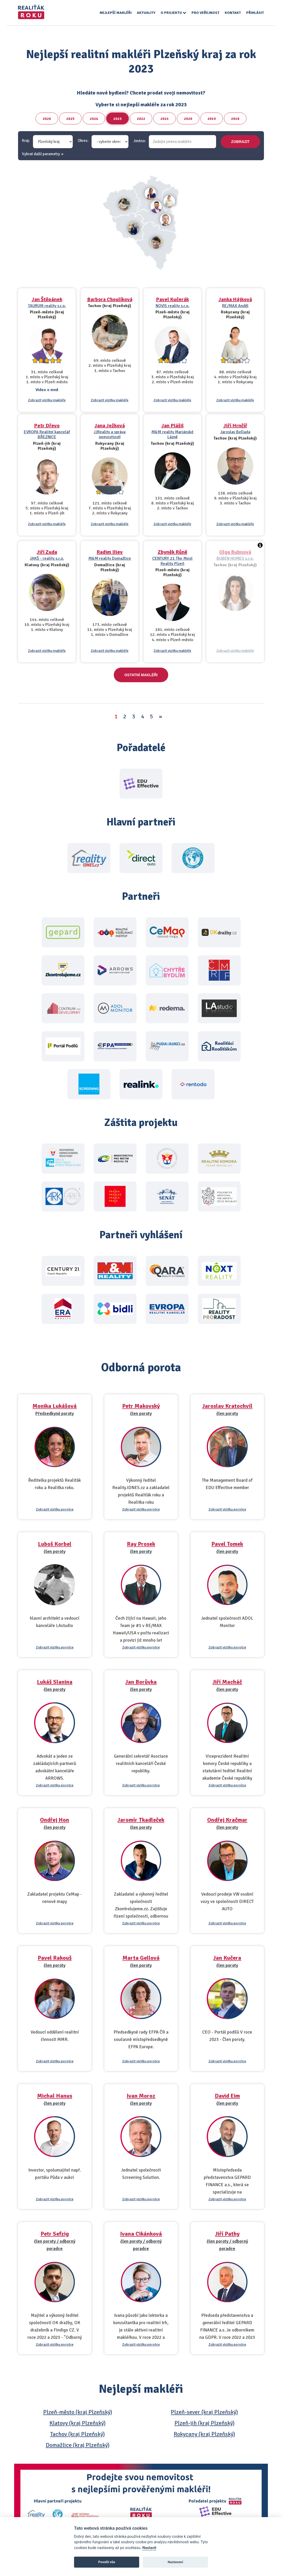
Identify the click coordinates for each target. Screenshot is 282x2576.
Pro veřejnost (205, 12)
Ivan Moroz (141, 2095)
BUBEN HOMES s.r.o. (235, 558)
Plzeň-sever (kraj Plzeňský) (204, 2412)
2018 (235, 118)
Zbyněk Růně (172, 552)
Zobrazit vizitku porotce (55, 1509)
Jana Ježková (109, 425)
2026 (47, 118)
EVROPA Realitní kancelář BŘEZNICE (47, 434)
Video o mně (47, 390)
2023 (117, 118)
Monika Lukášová (54, 1405)
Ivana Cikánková (141, 2233)
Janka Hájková (235, 299)
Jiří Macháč (227, 1681)
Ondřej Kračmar (227, 1819)
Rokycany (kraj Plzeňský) (204, 2434)
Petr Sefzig (55, 2233)
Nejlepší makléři (116, 12)
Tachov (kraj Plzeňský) (77, 2434)
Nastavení (175, 2562)
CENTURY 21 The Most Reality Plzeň (172, 561)
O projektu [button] (173, 12)
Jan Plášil (172, 425)
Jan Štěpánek (47, 299)
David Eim (227, 2095)
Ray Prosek (141, 1543)
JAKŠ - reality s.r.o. (47, 558)
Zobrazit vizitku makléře (47, 400)
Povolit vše (106, 2562)
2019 (211, 118)
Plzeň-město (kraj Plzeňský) (77, 2412)
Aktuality (146, 12)
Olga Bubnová (235, 552)
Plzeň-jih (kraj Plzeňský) (204, 2423)
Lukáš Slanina (54, 1681)
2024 (94, 118)
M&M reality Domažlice (109, 558)
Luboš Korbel (54, 1543)
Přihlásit (255, 12)
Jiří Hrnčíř (235, 425)
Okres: (83, 141)
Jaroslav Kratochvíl (227, 1405)
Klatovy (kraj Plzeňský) (77, 2423)
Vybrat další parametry (41, 154)
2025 (70, 118)
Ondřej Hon (54, 1819)
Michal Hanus (54, 2095)
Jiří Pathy (227, 2233)
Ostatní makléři (140, 675)
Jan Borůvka (141, 1681)
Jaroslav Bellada (235, 432)
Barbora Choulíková (109, 299)
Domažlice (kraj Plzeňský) (78, 2445)
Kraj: (26, 141)
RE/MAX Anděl (235, 305)
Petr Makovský (141, 1405)
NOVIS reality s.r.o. (172, 305)
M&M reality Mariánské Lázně (172, 434)
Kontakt (233, 12)
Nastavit (149, 2548)
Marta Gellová (141, 1957)
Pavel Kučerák (172, 299)
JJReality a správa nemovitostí (110, 434)
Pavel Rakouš (55, 1957)
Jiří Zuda (47, 552)
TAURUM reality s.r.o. (47, 305)
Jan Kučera (227, 1957)
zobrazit (240, 142)
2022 (141, 118)
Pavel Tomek (227, 1543)
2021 (164, 118)
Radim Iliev (110, 552)
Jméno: (139, 141)
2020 (188, 118)
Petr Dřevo (47, 425)
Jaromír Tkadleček (140, 1819)
